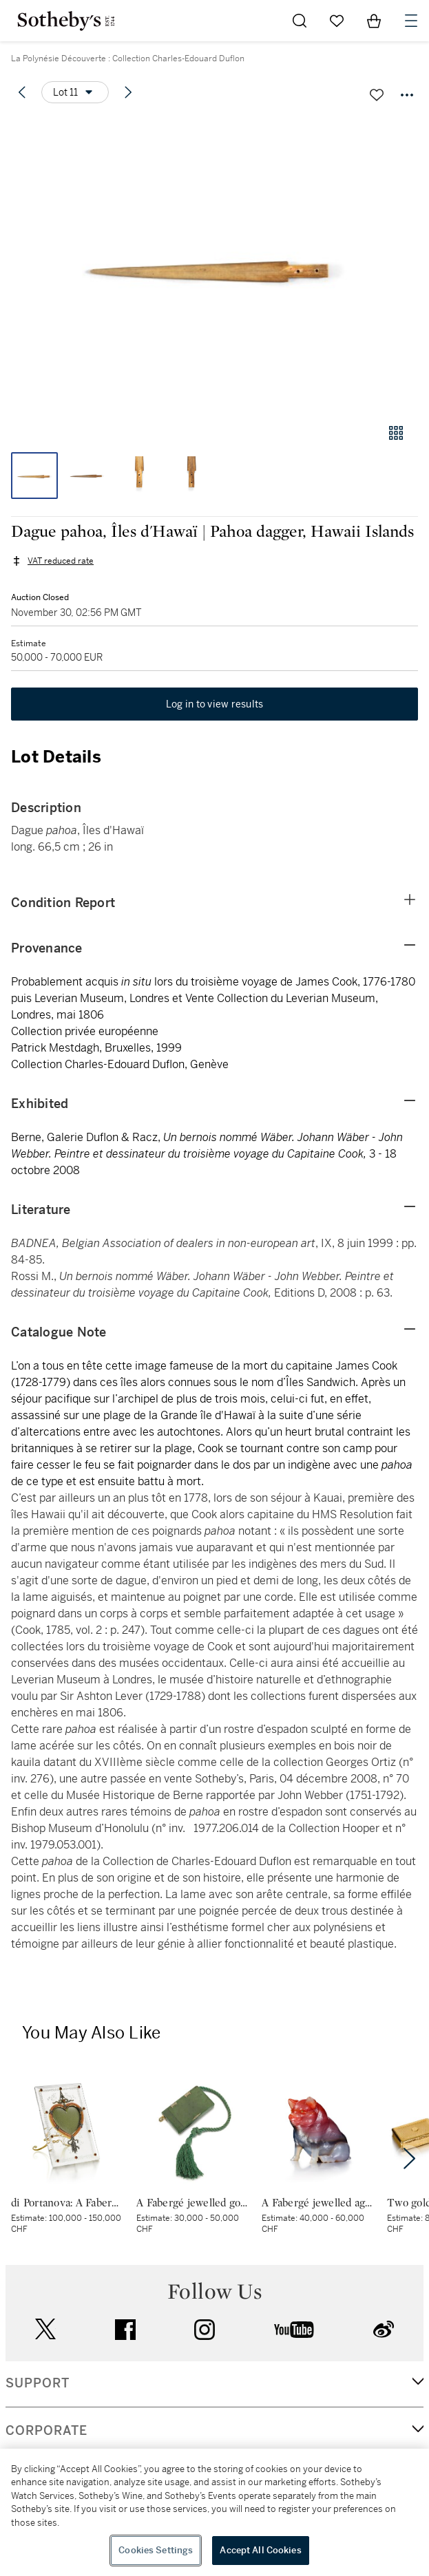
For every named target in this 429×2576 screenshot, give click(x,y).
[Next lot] (128, 92)
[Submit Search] (299, 21)
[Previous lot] (22, 92)
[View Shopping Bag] (374, 20)
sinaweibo (383, 2329)
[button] (214, 264)
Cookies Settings (155, 2550)
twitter (45, 2329)
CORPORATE (46, 2430)
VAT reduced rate (61, 560)
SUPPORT (38, 2383)
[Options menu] (75, 92)
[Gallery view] (396, 433)
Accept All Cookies (260, 2550)
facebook (125, 2329)
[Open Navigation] (411, 20)
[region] (214, 2512)
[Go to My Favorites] (337, 20)
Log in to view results (215, 704)
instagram (204, 2329)
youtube (294, 2329)
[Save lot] (377, 95)
